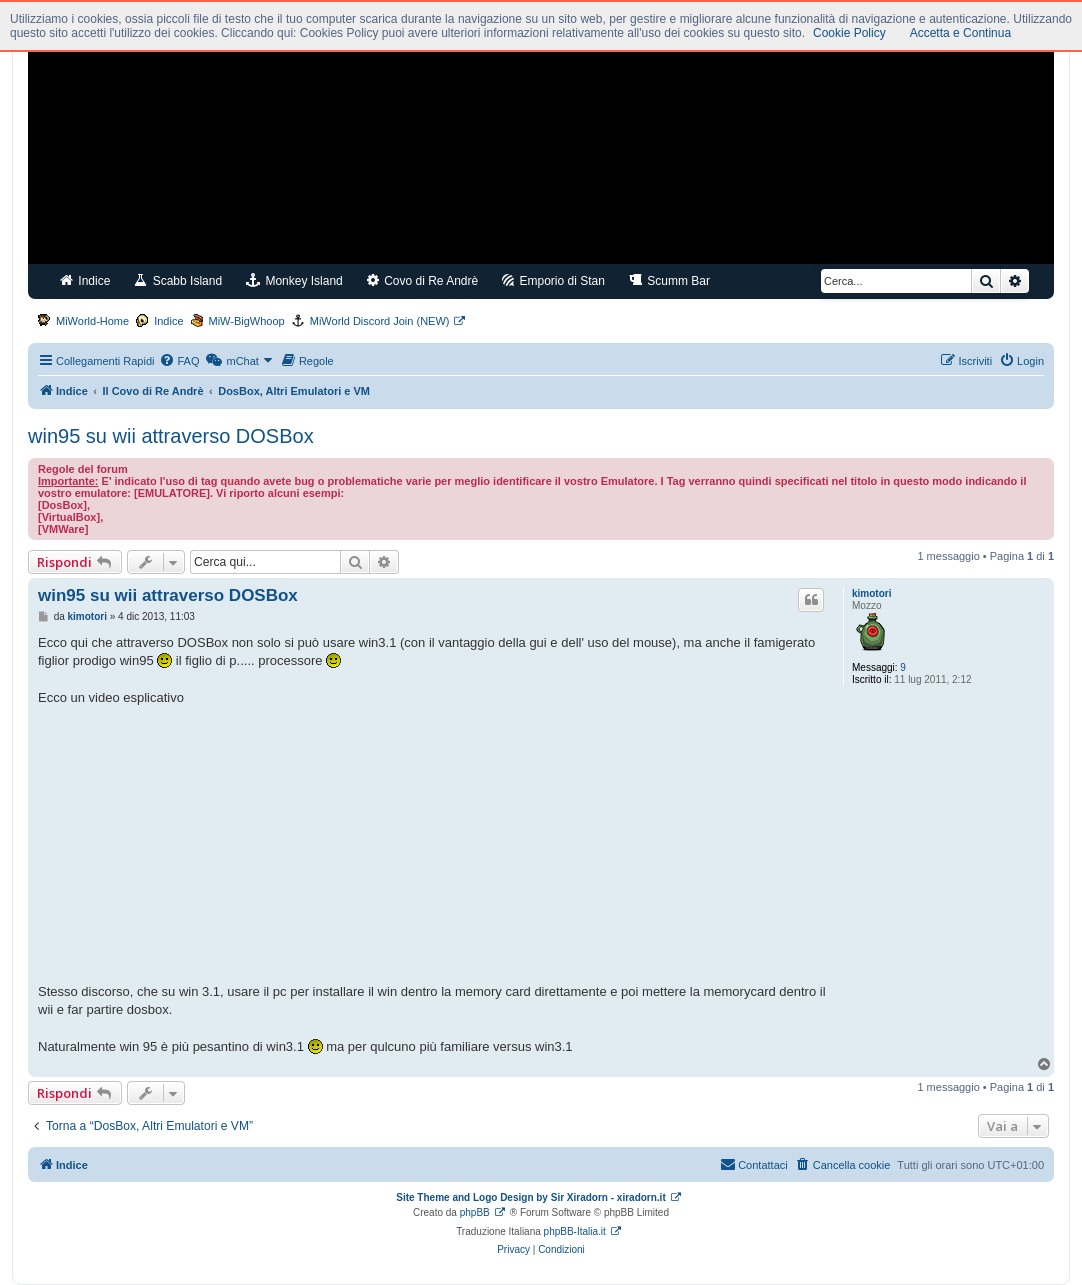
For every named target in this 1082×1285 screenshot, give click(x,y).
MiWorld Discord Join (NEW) (380, 321)
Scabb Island (178, 280)
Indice (85, 280)
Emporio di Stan (553, 280)
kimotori (871, 593)
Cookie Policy (849, 33)
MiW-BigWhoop (247, 321)
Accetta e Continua (960, 33)
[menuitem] (179, 361)
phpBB (475, 1212)
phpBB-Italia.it (575, 1231)
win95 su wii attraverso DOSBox (171, 436)
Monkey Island (294, 280)
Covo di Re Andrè (422, 280)
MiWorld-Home (92, 321)
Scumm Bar (669, 280)
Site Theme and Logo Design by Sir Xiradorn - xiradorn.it (530, 1197)
